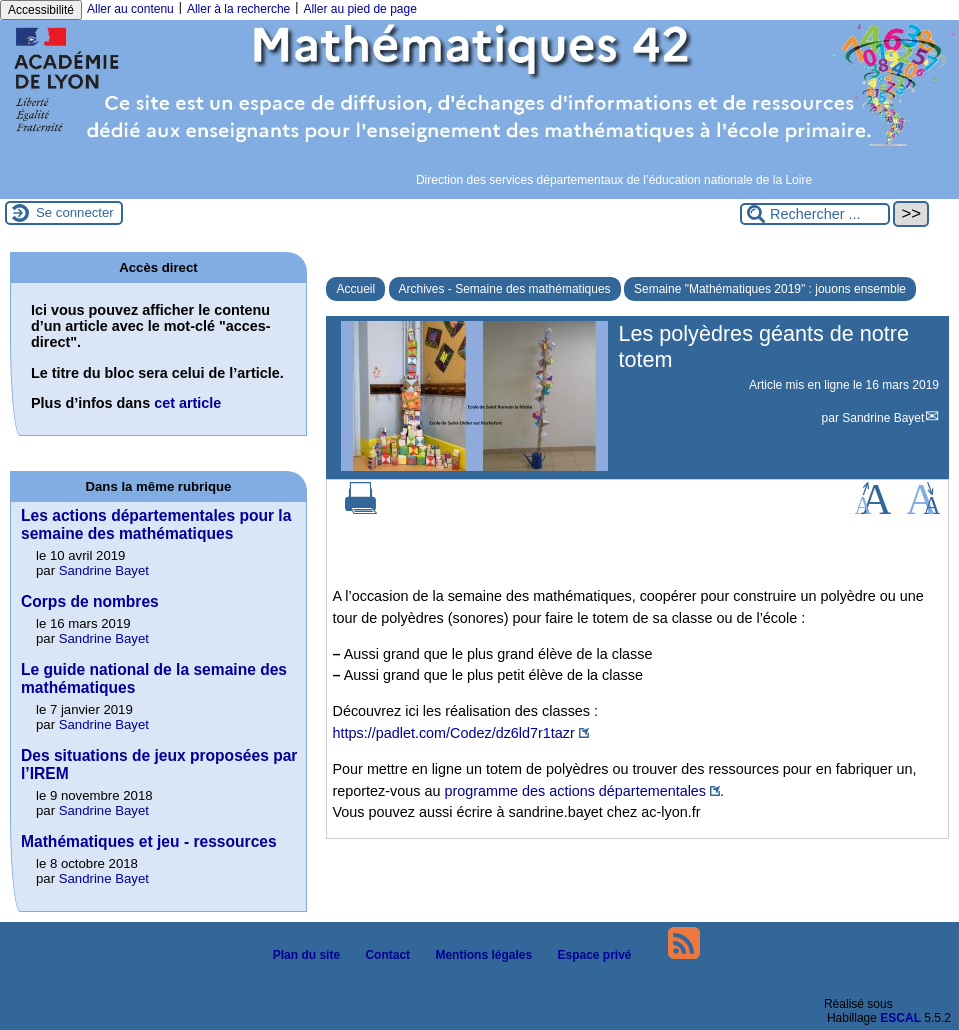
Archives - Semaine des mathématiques (505, 289)
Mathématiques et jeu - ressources (149, 841)
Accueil (355, 289)
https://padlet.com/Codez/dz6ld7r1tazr (453, 733)
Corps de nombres (90, 601)
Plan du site (301, 955)
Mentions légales (478, 955)
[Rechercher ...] (815, 214)
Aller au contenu (130, 9)
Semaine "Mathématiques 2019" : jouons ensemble (770, 289)
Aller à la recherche (238, 9)
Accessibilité (41, 10)
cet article (187, 403)
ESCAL (900, 1018)
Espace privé (588, 955)
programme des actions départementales (575, 791)
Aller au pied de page (359, 9)
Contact (382, 955)
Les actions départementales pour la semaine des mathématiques (156, 524)
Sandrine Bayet (883, 418)
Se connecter (75, 212)
